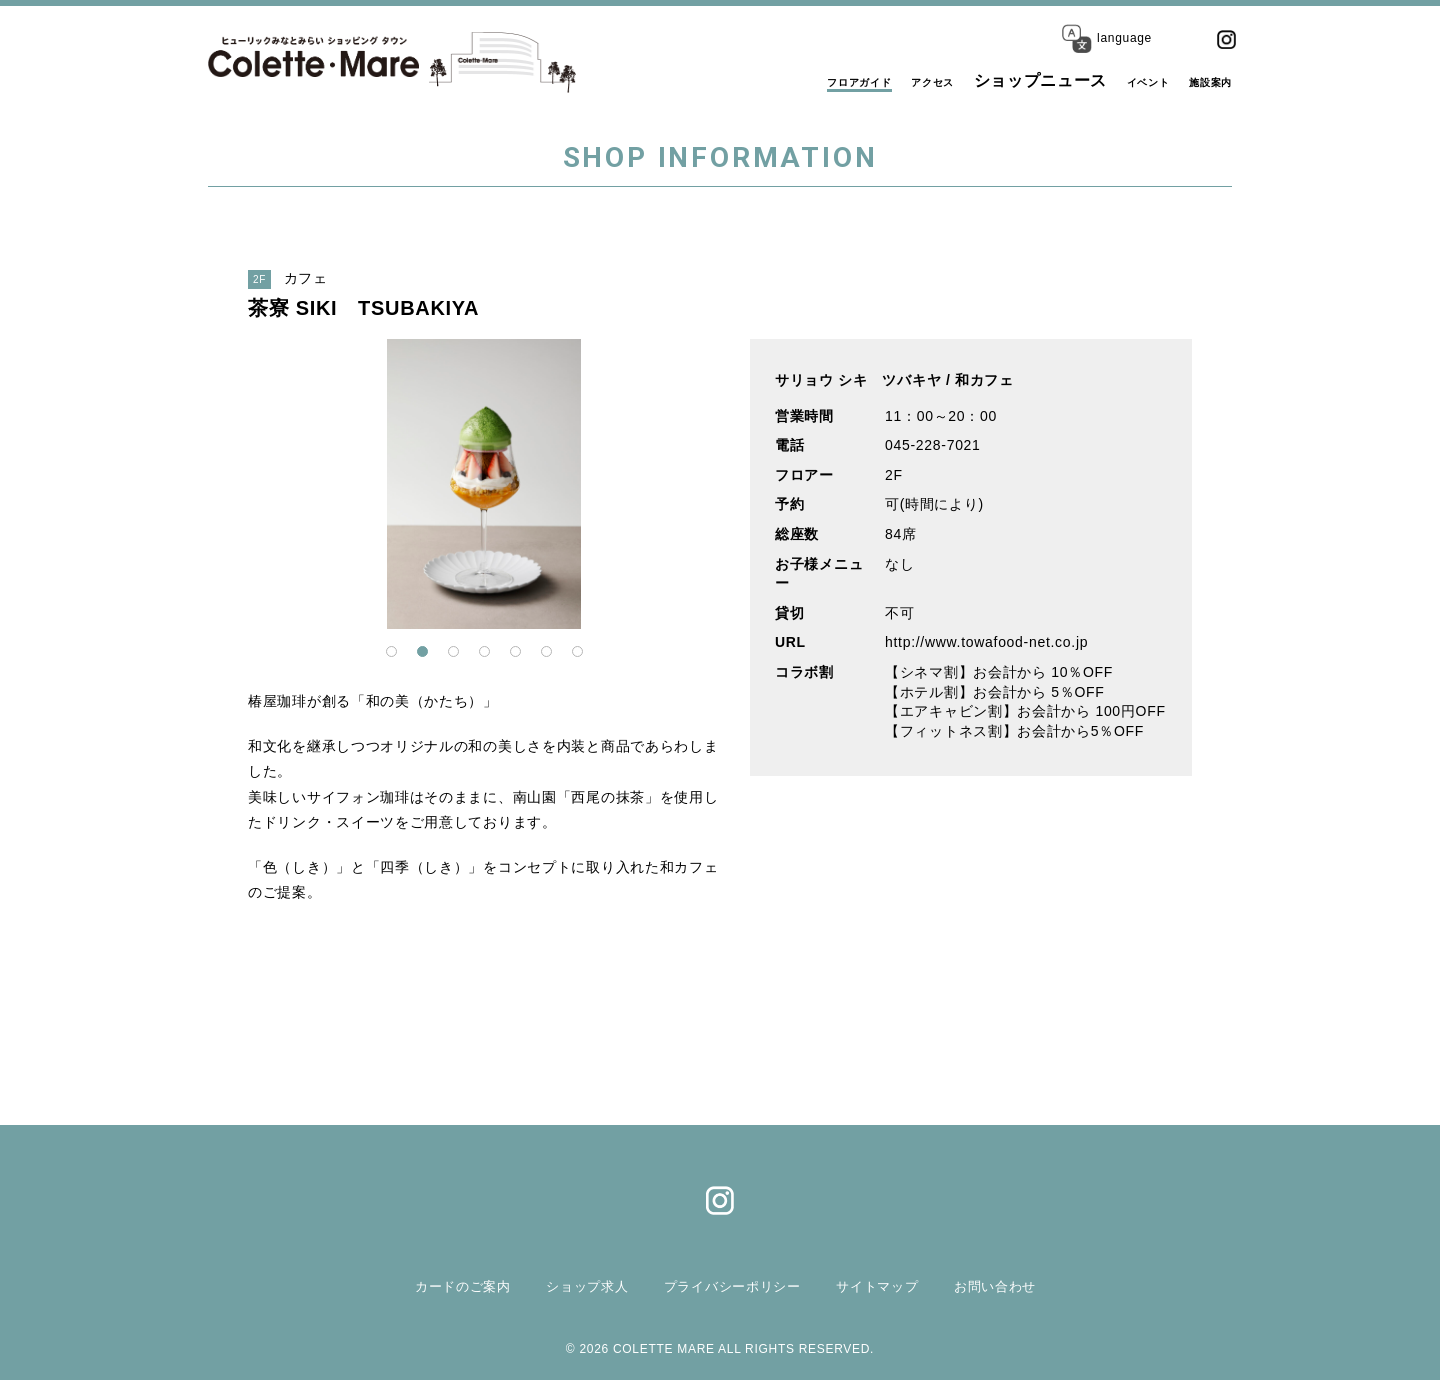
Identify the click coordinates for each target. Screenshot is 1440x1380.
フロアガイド (769, 80)
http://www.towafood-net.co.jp (986, 642)
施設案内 (1198, 80)
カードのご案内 (437, 1285)
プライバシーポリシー (728, 1285)
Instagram (1226, 39)
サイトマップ (886, 1285)
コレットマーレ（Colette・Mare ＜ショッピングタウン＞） (341, 62)
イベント (1112, 80)
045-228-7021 (933, 445)
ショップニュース (993, 80)
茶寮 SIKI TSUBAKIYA (363, 308)
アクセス (872, 80)
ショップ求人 (570, 1285)
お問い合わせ (1011, 1285)
